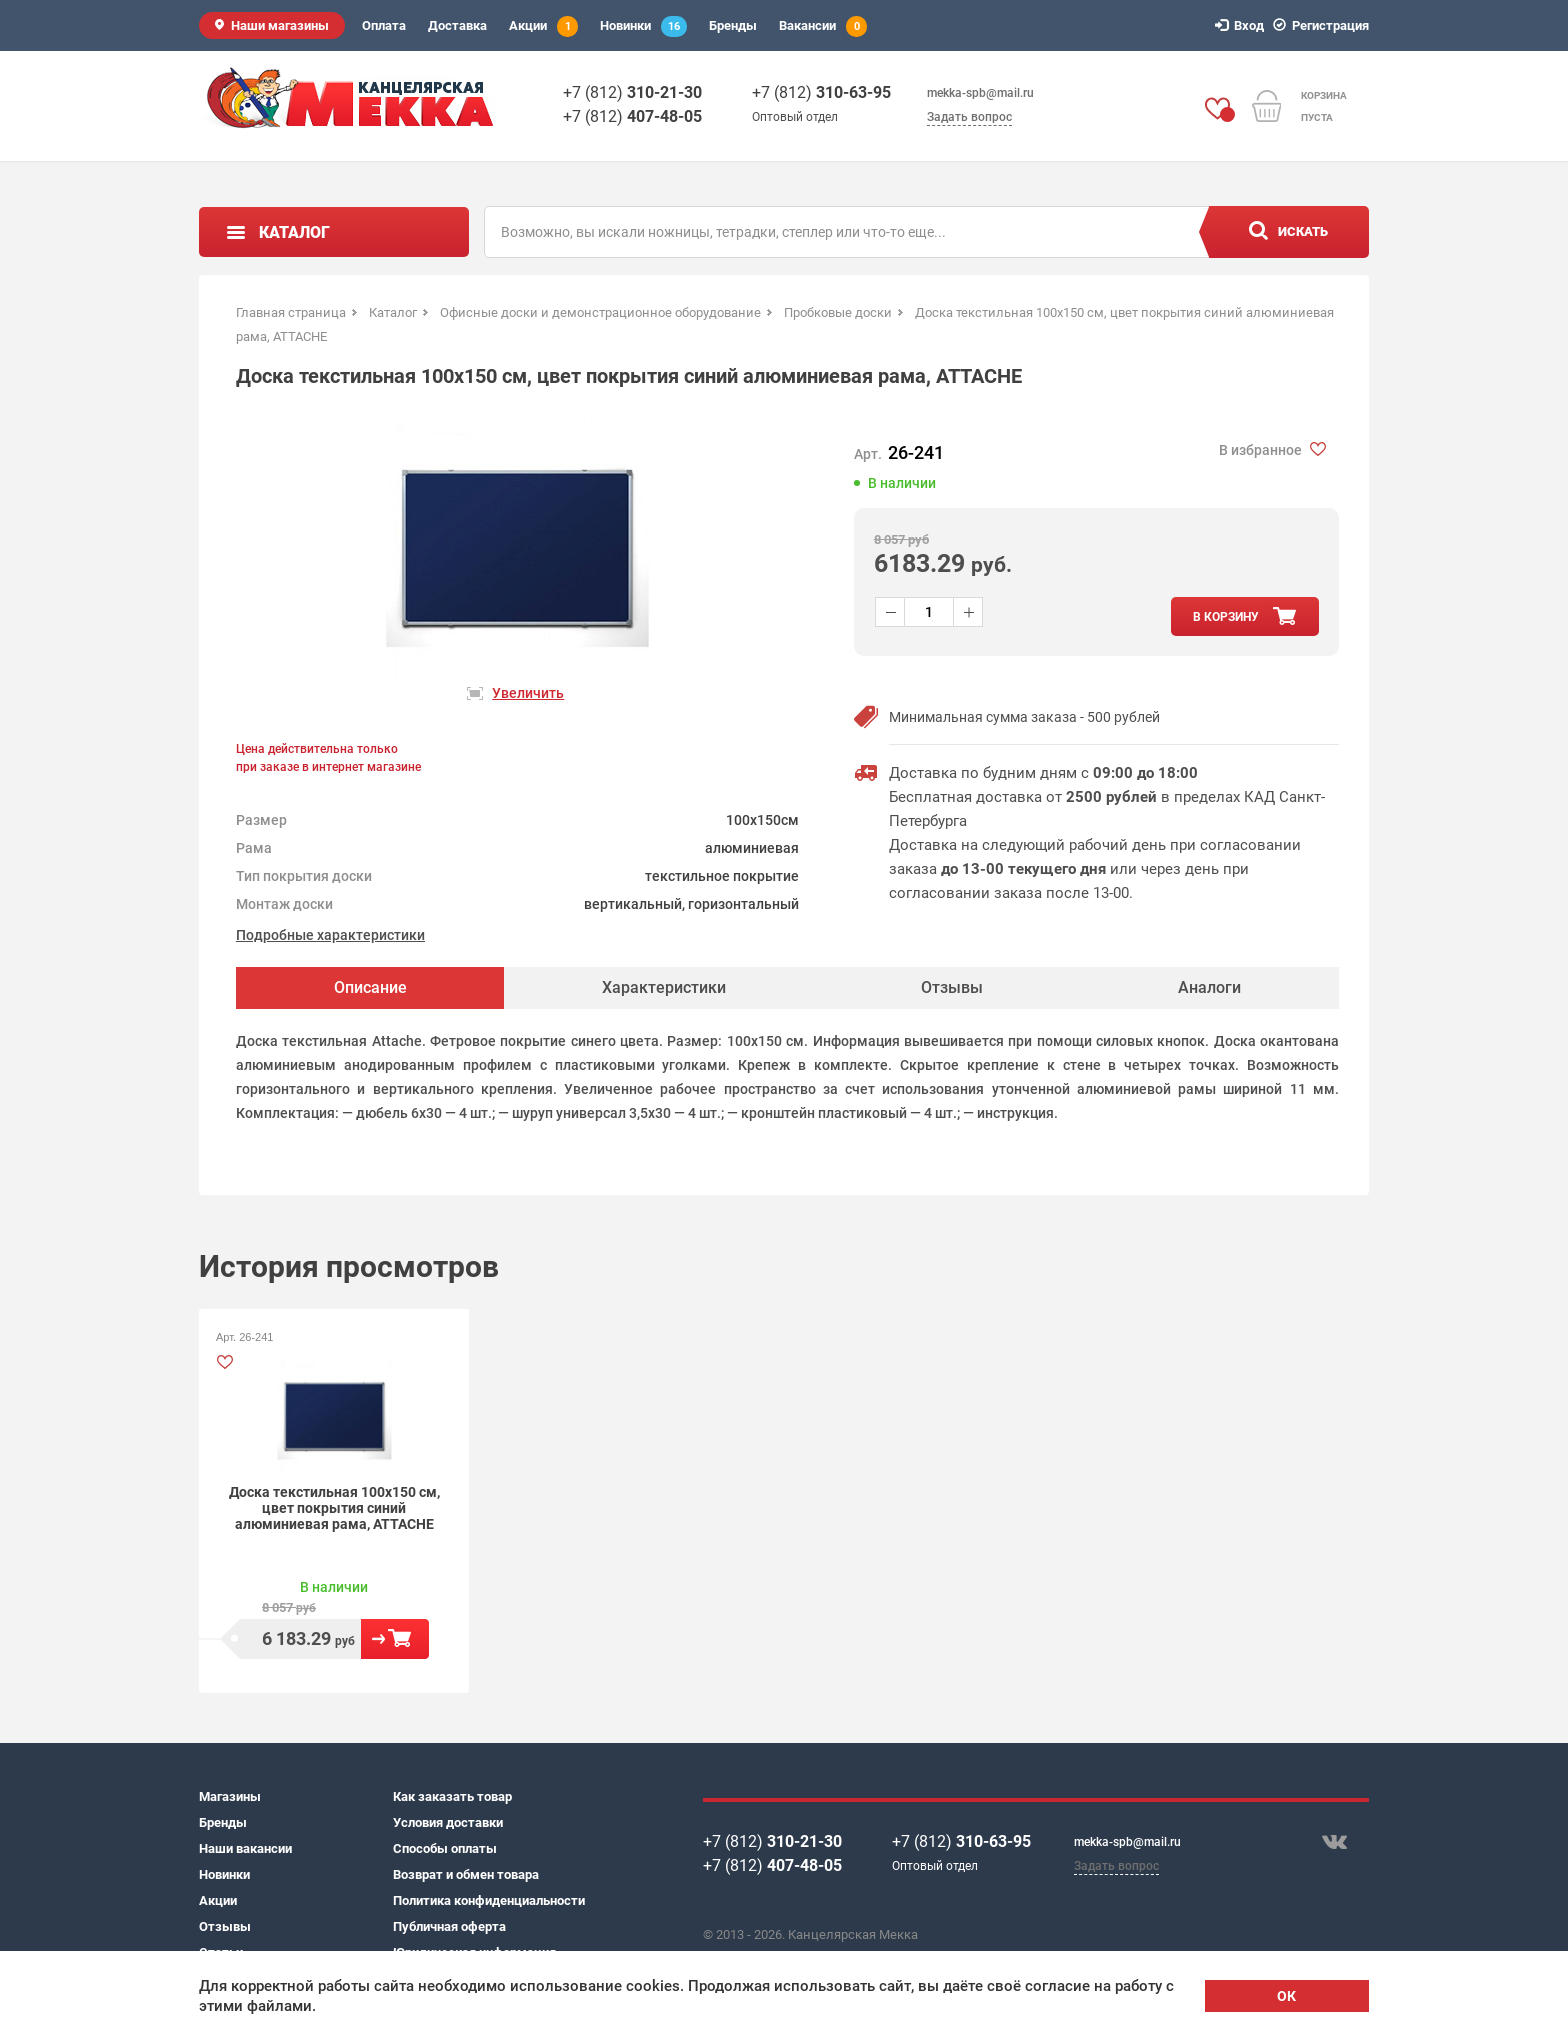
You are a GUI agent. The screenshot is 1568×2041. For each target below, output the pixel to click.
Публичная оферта (449, 1926)
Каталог (294, 232)
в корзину (1226, 617)
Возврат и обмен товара (466, 1874)
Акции (543, 26)
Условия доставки (448, 1822)
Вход (1242, 25)
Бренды (733, 25)
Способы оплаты (445, 1848)
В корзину (395, 1639)
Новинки (643, 26)
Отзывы (225, 1926)
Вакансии (823, 26)
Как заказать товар (452, 1796)
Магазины (230, 1796)
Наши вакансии (245, 1848)
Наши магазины (280, 25)
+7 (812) (632, 92)
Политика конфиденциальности (489, 1900)
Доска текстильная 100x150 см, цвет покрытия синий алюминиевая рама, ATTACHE (334, 1508)
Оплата (384, 25)
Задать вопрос (969, 117)
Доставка (457, 25)
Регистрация (1324, 25)
